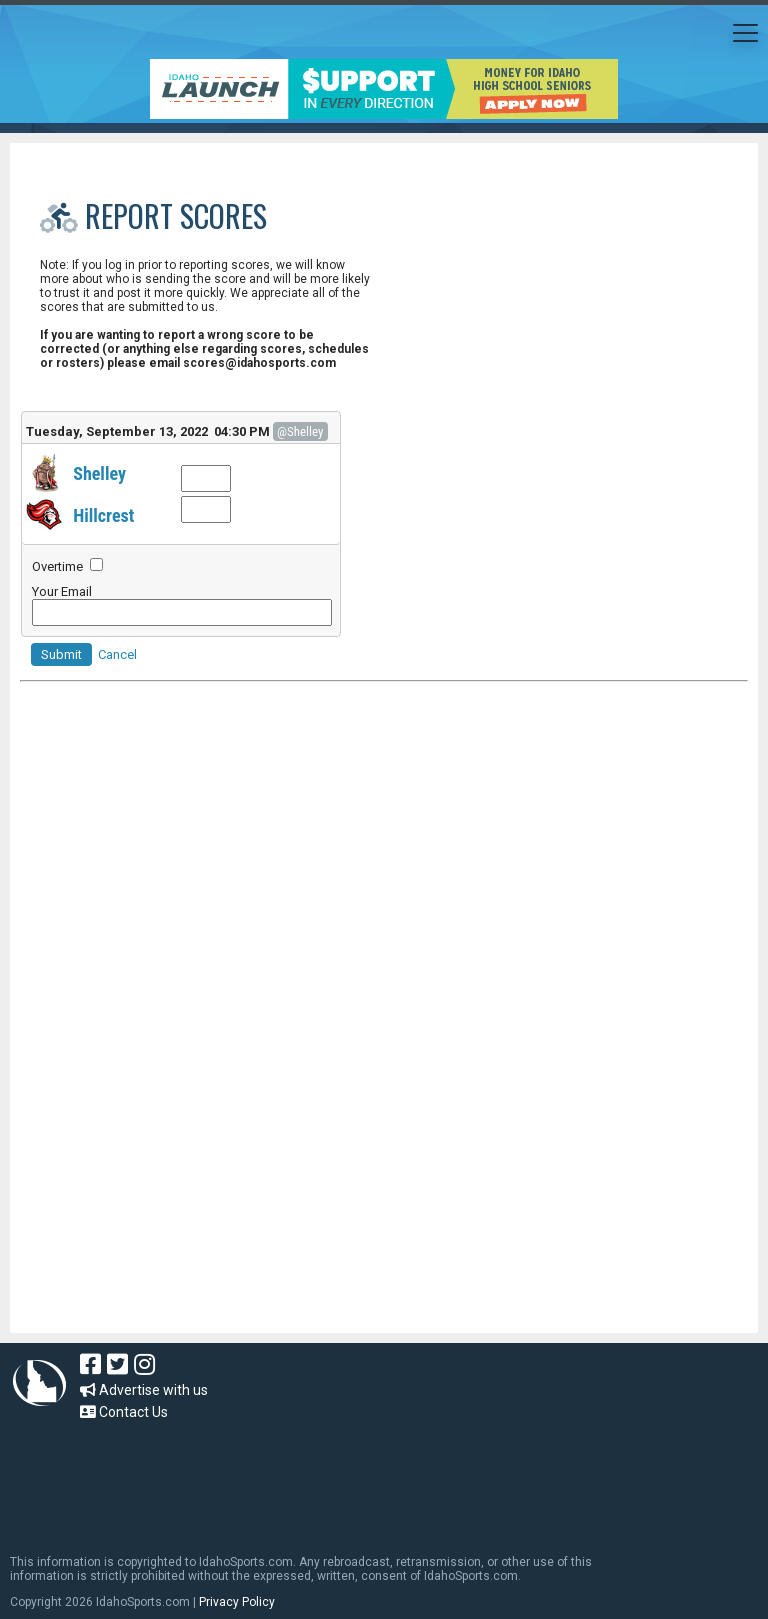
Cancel (117, 654)
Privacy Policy (237, 1602)
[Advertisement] (384, 903)
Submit (61, 654)
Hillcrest (103, 515)
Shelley (99, 473)
